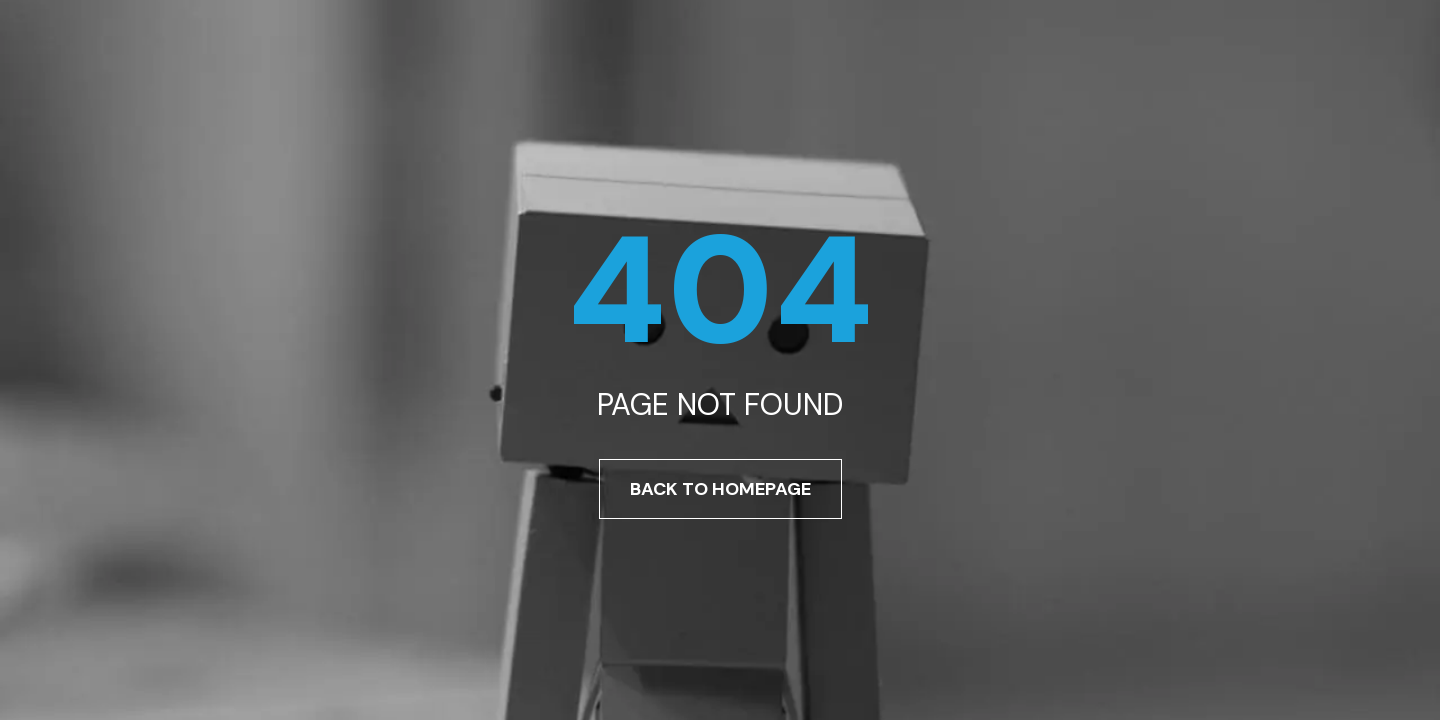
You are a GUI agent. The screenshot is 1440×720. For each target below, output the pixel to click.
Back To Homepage (720, 489)
